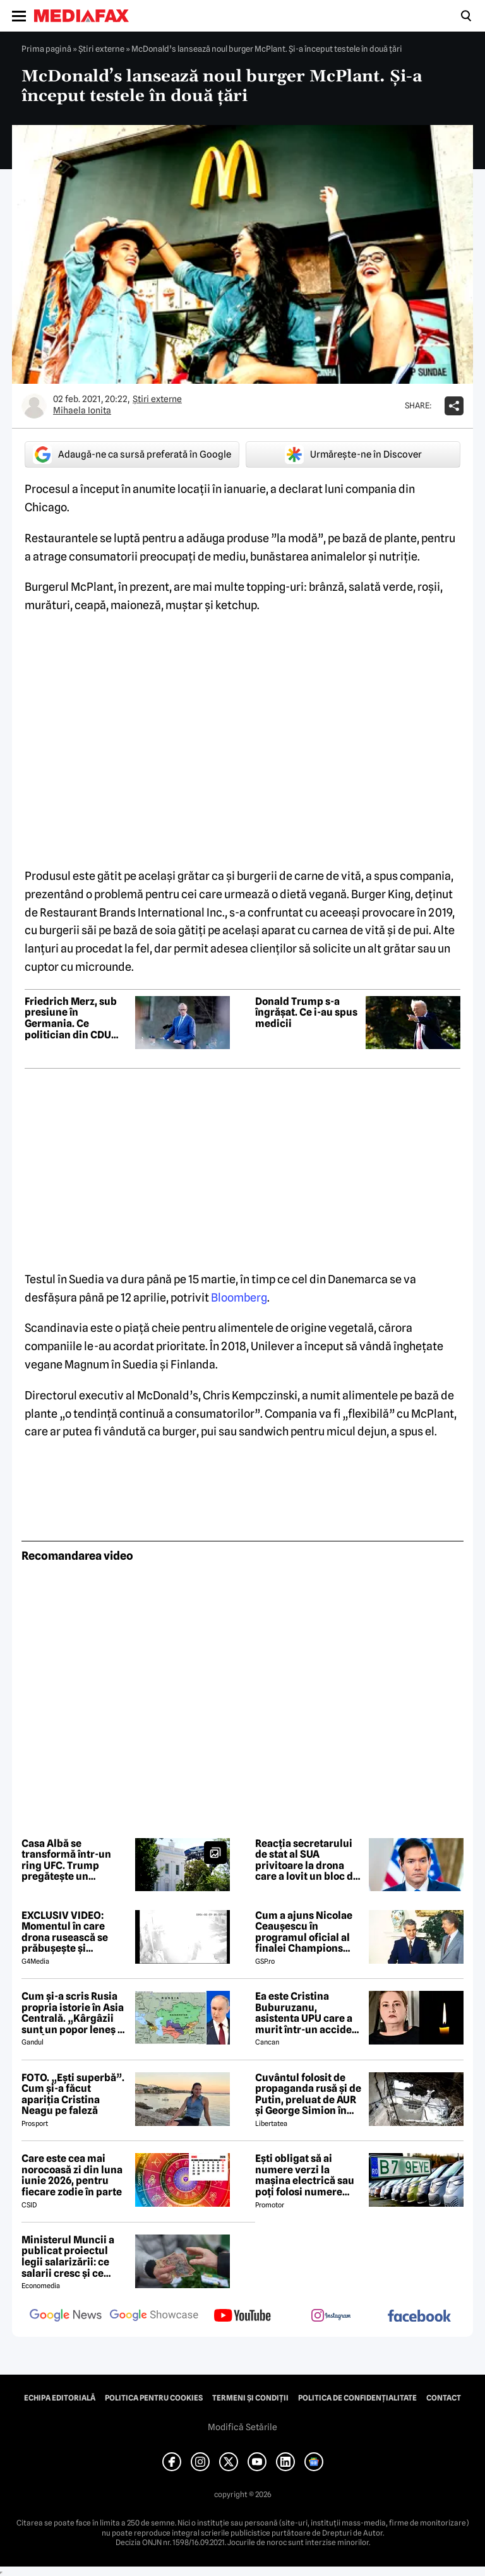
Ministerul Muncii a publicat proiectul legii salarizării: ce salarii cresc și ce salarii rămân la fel (67, 2257)
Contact (443, 2398)
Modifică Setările (242, 2427)
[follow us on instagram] (331, 2316)
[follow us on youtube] (242, 2316)
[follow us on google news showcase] (154, 2316)
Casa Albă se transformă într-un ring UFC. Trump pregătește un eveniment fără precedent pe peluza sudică (70, 1860)
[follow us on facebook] (419, 2317)
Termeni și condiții (250, 2398)
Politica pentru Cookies (154, 2398)
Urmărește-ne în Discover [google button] (353, 454)
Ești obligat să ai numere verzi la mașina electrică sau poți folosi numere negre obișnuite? (304, 2175)
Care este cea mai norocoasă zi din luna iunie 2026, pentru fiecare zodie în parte (72, 2175)
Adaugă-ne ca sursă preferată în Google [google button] (132, 454)
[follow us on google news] (65, 2316)
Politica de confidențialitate (357, 2398)
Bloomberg (239, 1297)
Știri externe (101, 49)
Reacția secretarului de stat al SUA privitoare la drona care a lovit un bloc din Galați (308, 1860)
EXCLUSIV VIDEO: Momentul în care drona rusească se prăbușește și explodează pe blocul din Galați (72, 1932)
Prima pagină (46, 49)
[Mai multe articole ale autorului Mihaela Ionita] (34, 405)
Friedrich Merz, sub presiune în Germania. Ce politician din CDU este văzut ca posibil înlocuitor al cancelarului (73, 1018)
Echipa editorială (59, 2398)
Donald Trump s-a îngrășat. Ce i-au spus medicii (306, 1013)
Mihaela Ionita (82, 410)
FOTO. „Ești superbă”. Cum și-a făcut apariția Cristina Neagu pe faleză (72, 2094)
